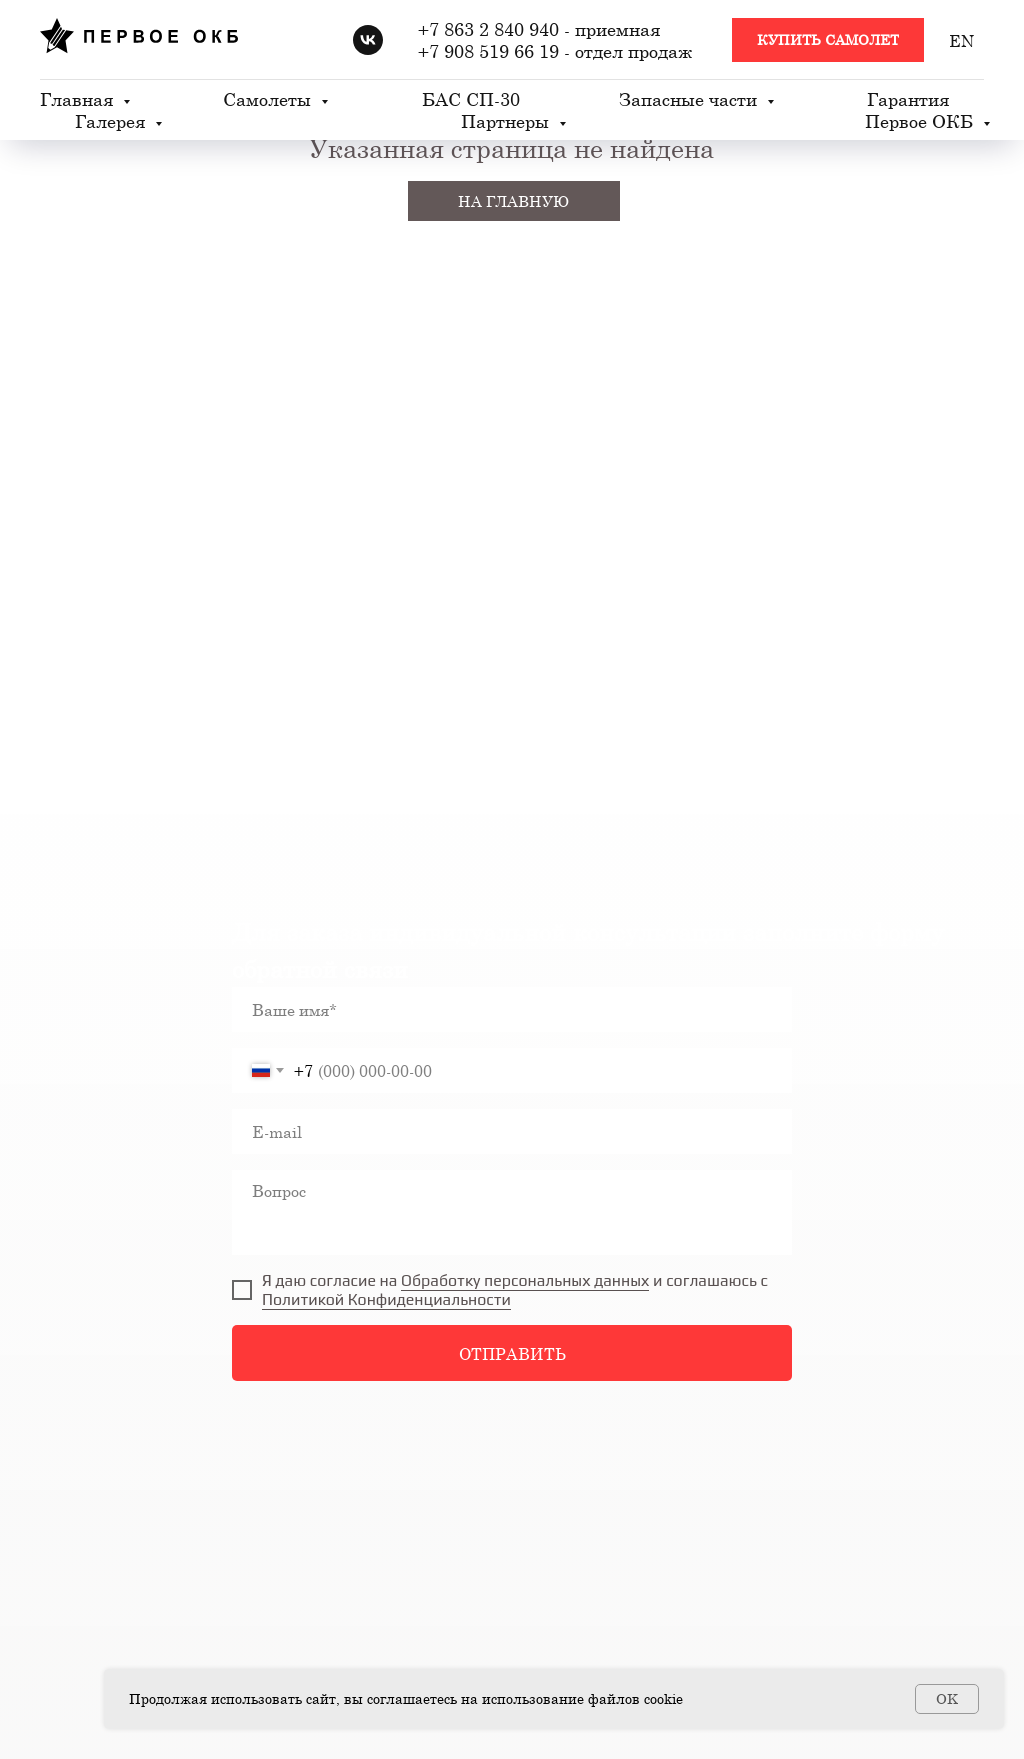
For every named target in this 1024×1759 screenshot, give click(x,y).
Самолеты (269, 99)
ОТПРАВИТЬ (512, 1353)
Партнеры (507, 121)
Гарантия (908, 99)
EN (961, 40)
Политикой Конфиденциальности (386, 1299)
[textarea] (512, 1212)
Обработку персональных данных (525, 1280)
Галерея (112, 121)
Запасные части (690, 99)
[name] (512, 1009)
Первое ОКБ (921, 121)
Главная (79, 99)
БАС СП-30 (471, 99)
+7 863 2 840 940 (488, 29)
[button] (828, 40)
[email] (512, 1131)
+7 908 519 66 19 (488, 51)
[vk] (368, 40)
